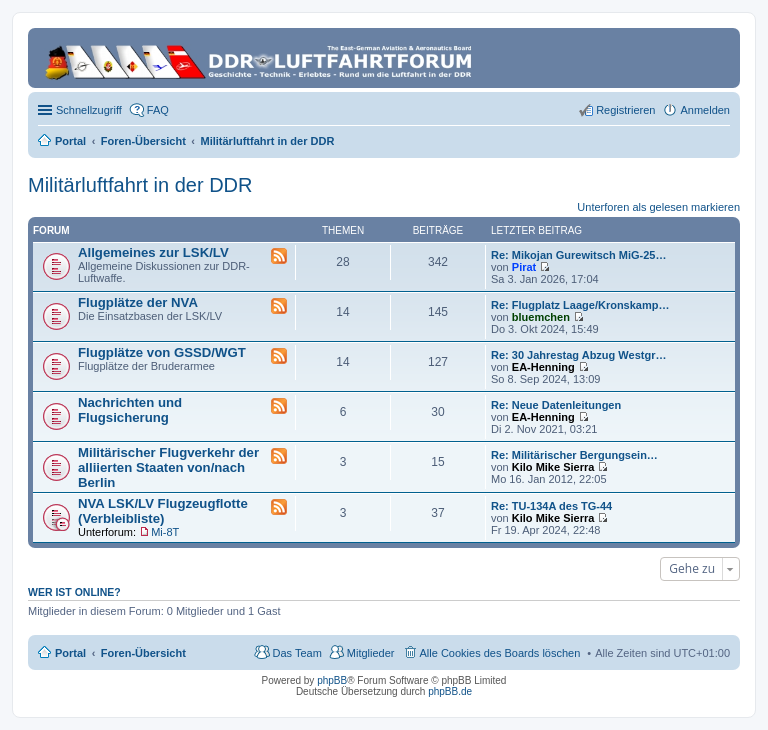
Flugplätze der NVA (138, 302)
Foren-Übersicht (143, 653)
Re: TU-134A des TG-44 (551, 506)
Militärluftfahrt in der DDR (140, 185)
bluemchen (541, 317)
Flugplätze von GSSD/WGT (162, 352)
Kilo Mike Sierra (553, 467)
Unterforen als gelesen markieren (658, 207)
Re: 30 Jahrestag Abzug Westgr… (578, 355)
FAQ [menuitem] (158, 110)
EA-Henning (543, 367)
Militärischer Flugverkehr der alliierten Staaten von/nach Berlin (168, 467)
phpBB (332, 680)
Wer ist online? (74, 592)
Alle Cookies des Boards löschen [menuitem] (500, 653)
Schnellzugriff (89, 110)
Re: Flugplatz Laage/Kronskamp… (580, 305)
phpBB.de (450, 691)
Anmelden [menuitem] (705, 110)
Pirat (524, 267)
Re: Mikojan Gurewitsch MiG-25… (578, 255)
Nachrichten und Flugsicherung (130, 410)
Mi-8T (165, 532)
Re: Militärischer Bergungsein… (574, 455)
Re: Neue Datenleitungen (556, 405)
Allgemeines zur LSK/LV (153, 252)
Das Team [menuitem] (296, 653)
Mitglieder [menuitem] (371, 653)
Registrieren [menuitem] (625, 110)
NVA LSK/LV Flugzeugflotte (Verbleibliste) (163, 511)
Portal (70, 141)
